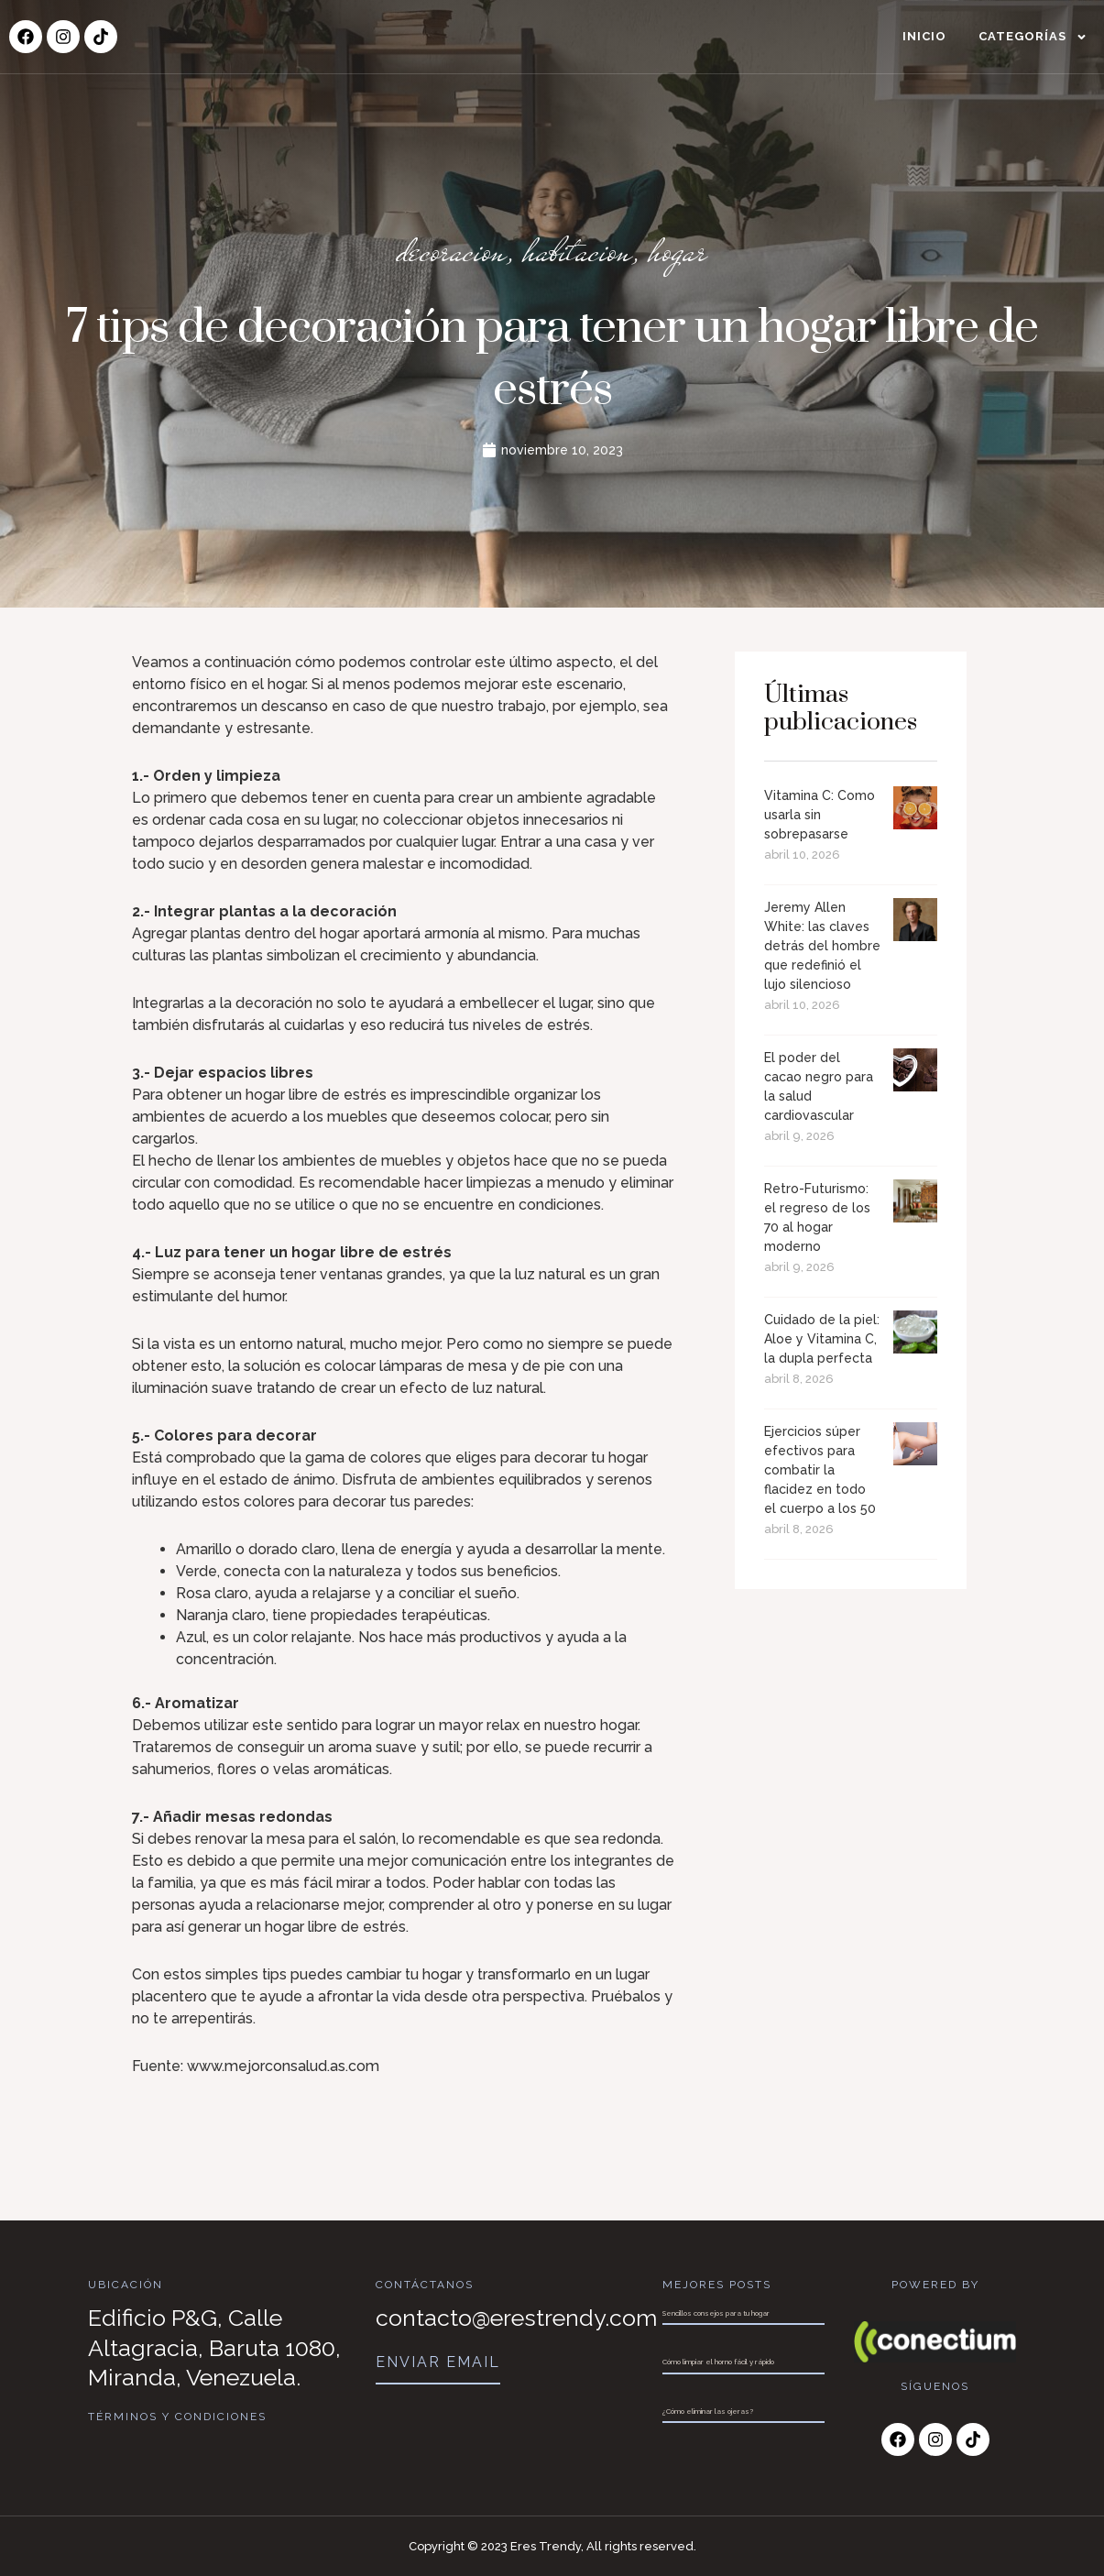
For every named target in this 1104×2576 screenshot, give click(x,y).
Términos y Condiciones (177, 2416)
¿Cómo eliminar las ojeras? (707, 2411)
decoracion (452, 251)
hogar (678, 251)
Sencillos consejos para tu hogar (716, 2313)
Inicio (924, 36)
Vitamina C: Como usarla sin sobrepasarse (819, 814)
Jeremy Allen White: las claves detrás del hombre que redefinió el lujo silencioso (822, 946)
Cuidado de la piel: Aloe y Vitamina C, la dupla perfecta (822, 1338)
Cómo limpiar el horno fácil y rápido (718, 2361)
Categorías (1033, 37)
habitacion (577, 251)
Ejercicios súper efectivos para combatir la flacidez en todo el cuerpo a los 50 (820, 1470)
